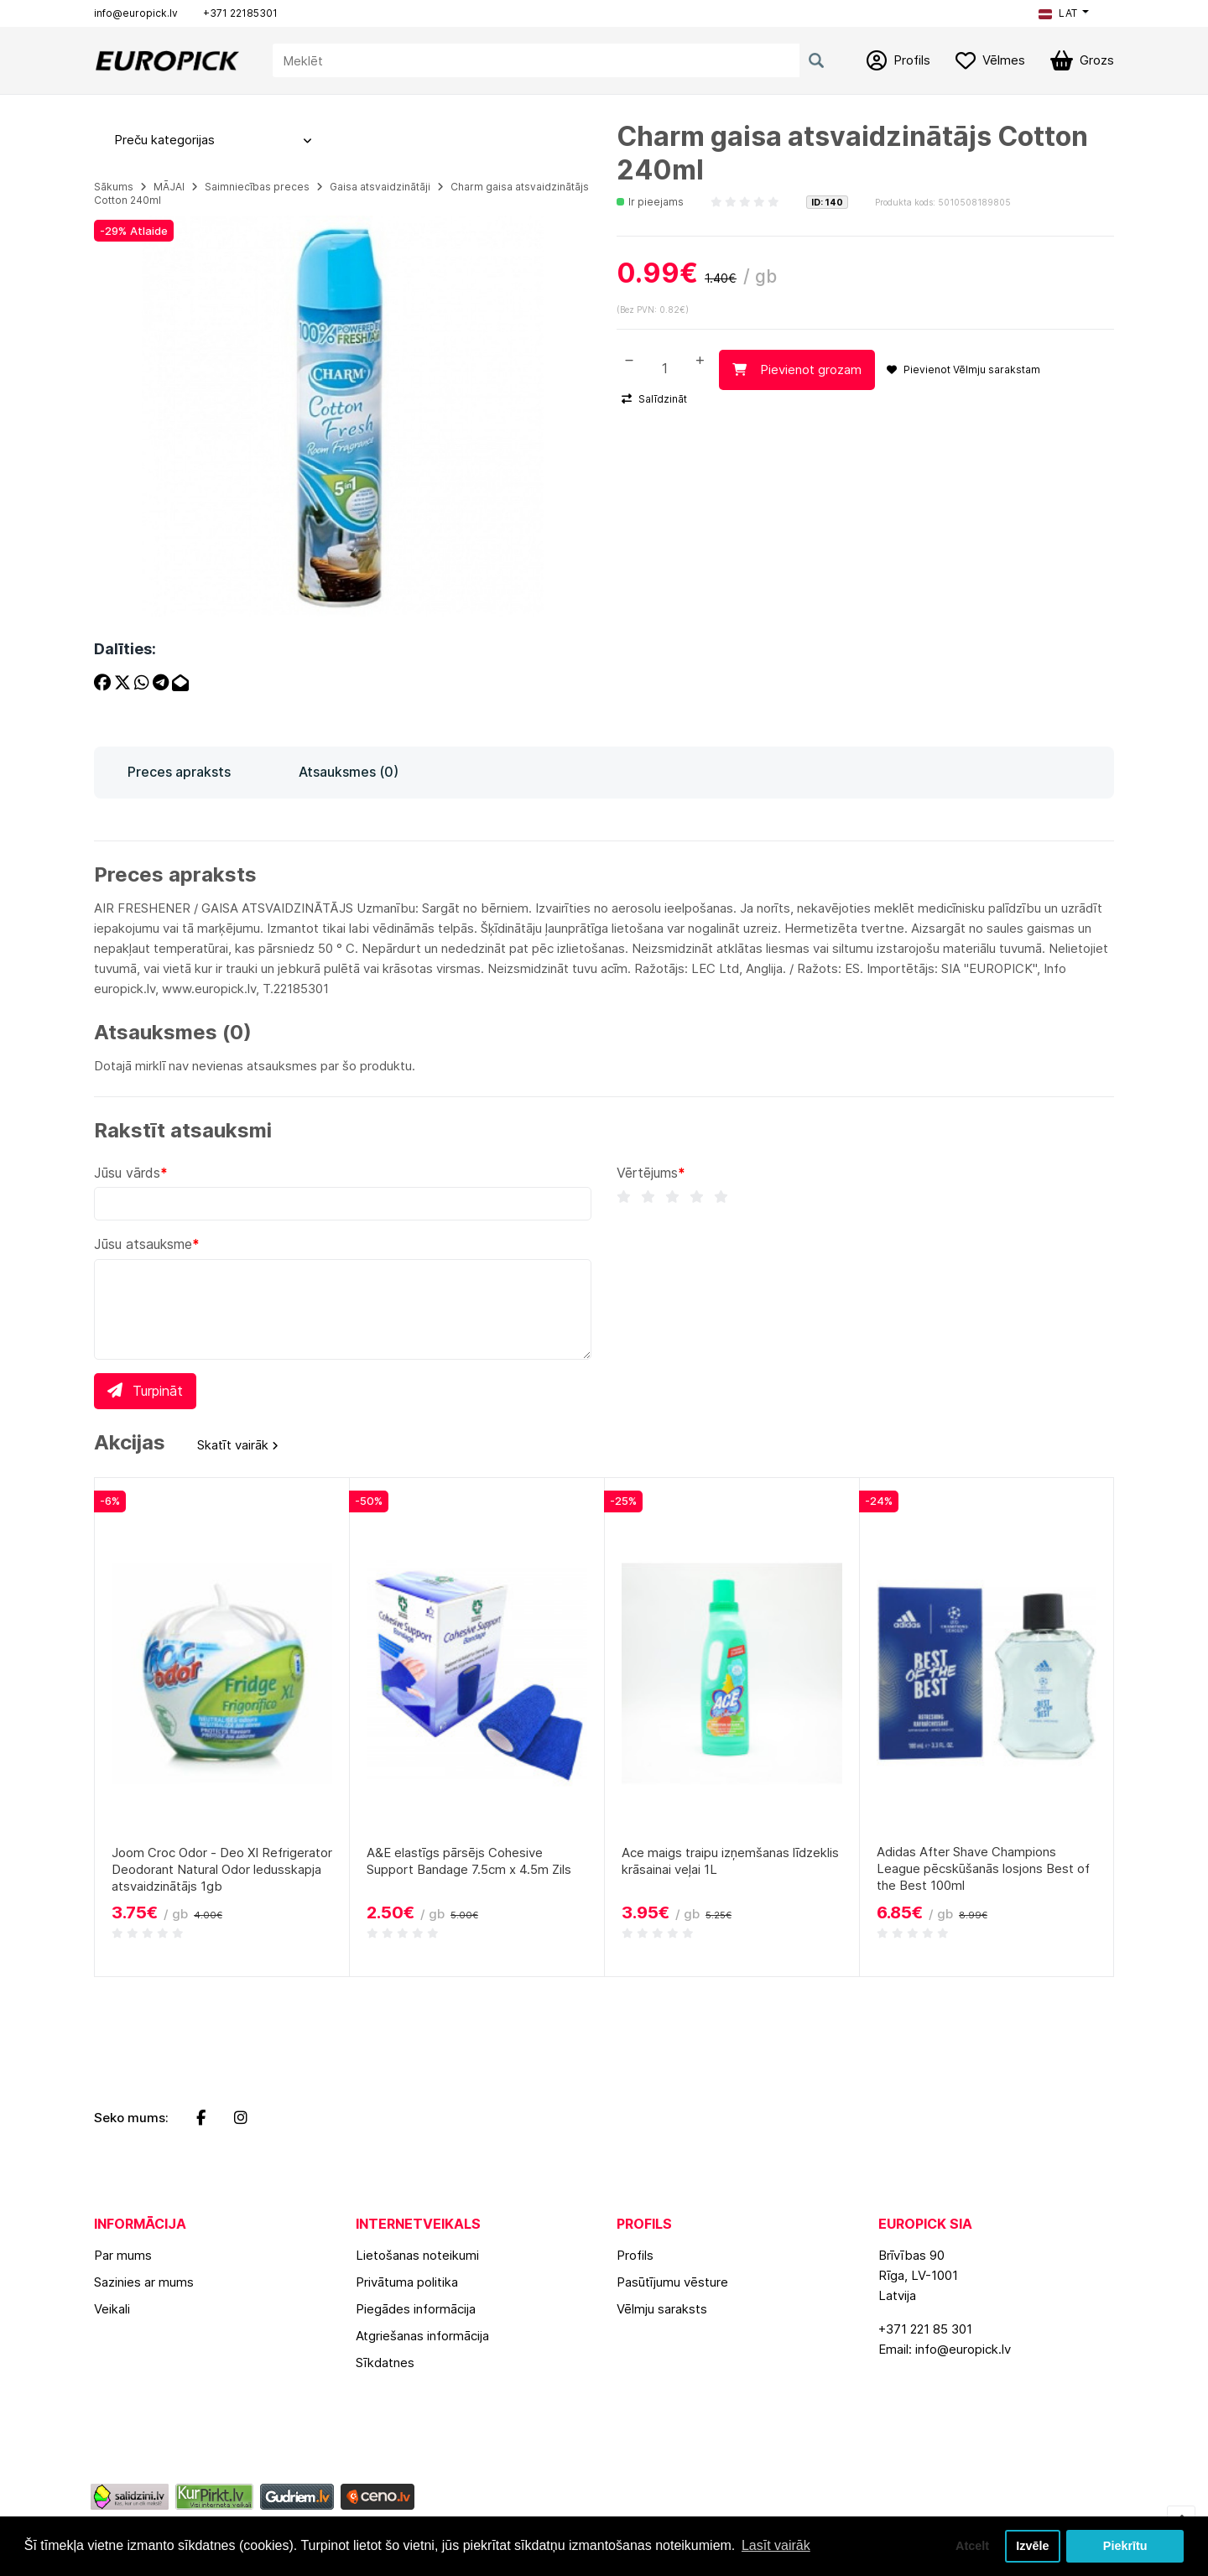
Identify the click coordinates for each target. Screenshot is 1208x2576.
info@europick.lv (136, 13)
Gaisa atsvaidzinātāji (380, 186)
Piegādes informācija (416, 2309)
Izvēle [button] (1032, 2546)
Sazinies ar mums (144, 2282)
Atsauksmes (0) (348, 771)
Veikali (112, 2309)
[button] (1064, 13)
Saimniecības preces (257, 186)
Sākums (113, 186)
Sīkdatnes (385, 2362)
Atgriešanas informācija (422, 2336)
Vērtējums (647, 1172)
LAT (1058, 13)
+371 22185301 (240, 13)
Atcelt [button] (972, 2546)
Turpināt (145, 1390)
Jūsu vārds (127, 1172)
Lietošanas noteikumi (417, 2255)
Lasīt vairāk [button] (776, 2545)
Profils (635, 2255)
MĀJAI (169, 186)
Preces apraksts (179, 771)
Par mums (123, 2255)
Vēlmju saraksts (662, 2309)
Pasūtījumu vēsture (672, 2282)
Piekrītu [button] (1125, 2546)
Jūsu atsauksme (143, 1244)
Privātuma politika (407, 2282)
